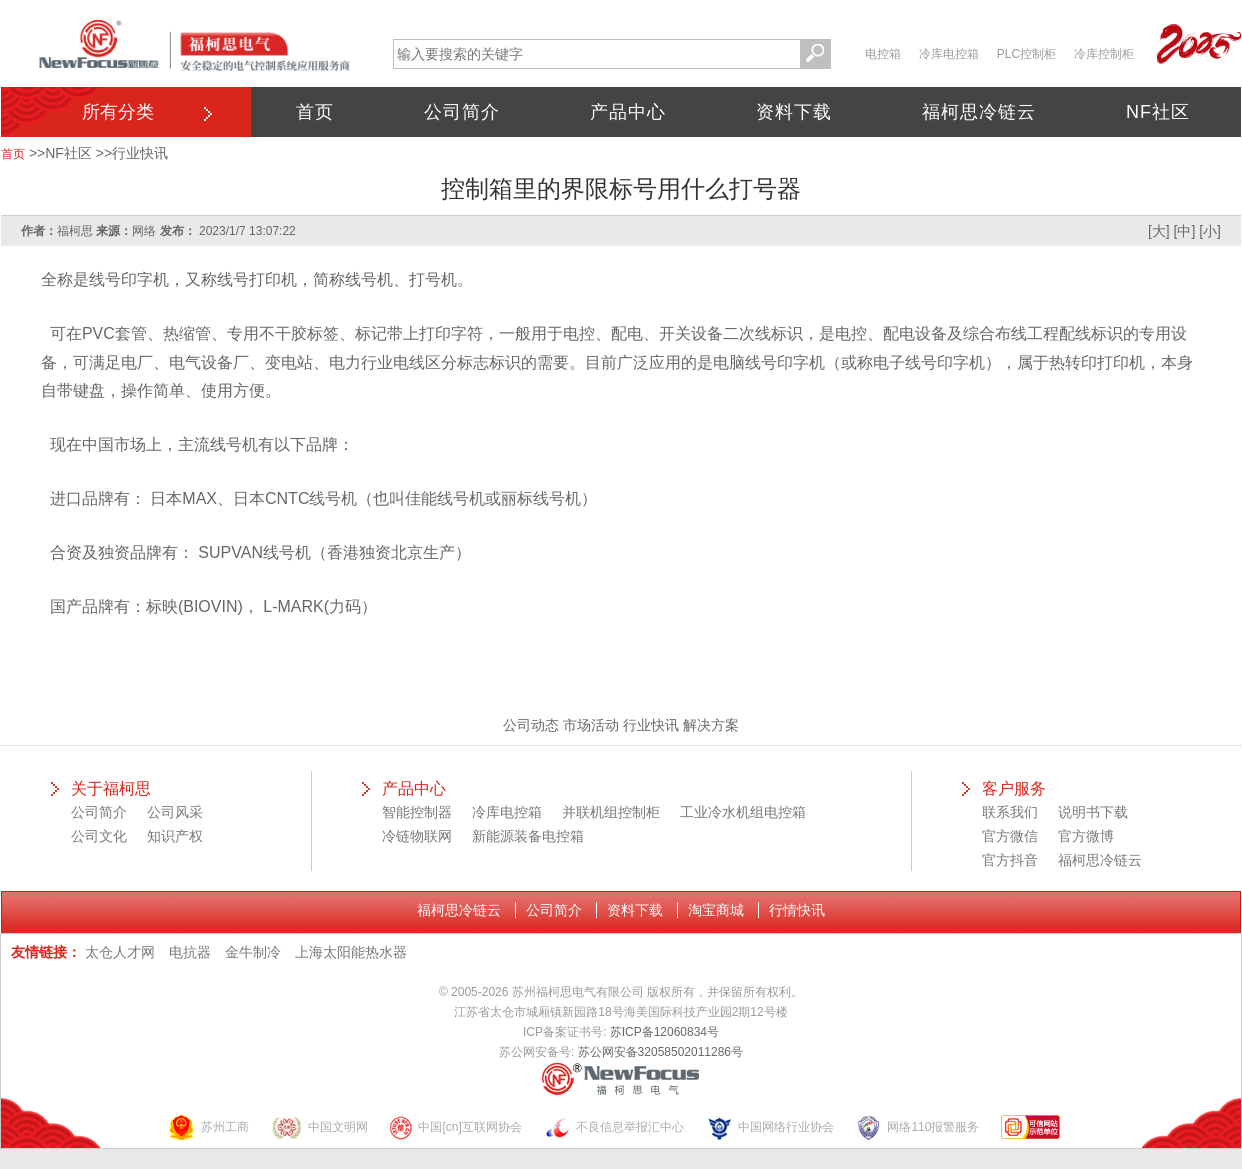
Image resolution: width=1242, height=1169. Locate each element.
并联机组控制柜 (611, 812)
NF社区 (1158, 112)
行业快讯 (140, 153)
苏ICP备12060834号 (664, 1032)
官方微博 (1086, 836)
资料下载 (794, 112)
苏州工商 (208, 1127)
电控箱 (883, 54)
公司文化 (99, 836)
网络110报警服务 (917, 1127)
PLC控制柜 (1026, 54)
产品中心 (628, 112)
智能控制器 (417, 812)
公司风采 (175, 812)
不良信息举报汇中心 (614, 1127)
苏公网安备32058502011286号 (660, 1052)
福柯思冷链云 (979, 112)
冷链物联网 (417, 836)
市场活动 (591, 725)
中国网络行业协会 (770, 1127)
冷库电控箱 (949, 54)
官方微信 (1010, 836)
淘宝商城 (716, 910)
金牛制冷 (253, 952)
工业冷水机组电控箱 (743, 812)
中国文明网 (319, 1127)
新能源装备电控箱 (528, 836)
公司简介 (462, 112)
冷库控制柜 (1104, 54)
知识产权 (175, 836)
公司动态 (531, 725)
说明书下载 (1093, 812)
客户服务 (1014, 788)
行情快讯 (797, 910)
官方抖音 (1010, 860)
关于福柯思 (111, 788)
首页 (315, 112)
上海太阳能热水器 (351, 952)
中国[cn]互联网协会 (455, 1127)
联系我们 (1010, 812)
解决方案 (711, 725)
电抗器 (190, 952)
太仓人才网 (120, 952)
